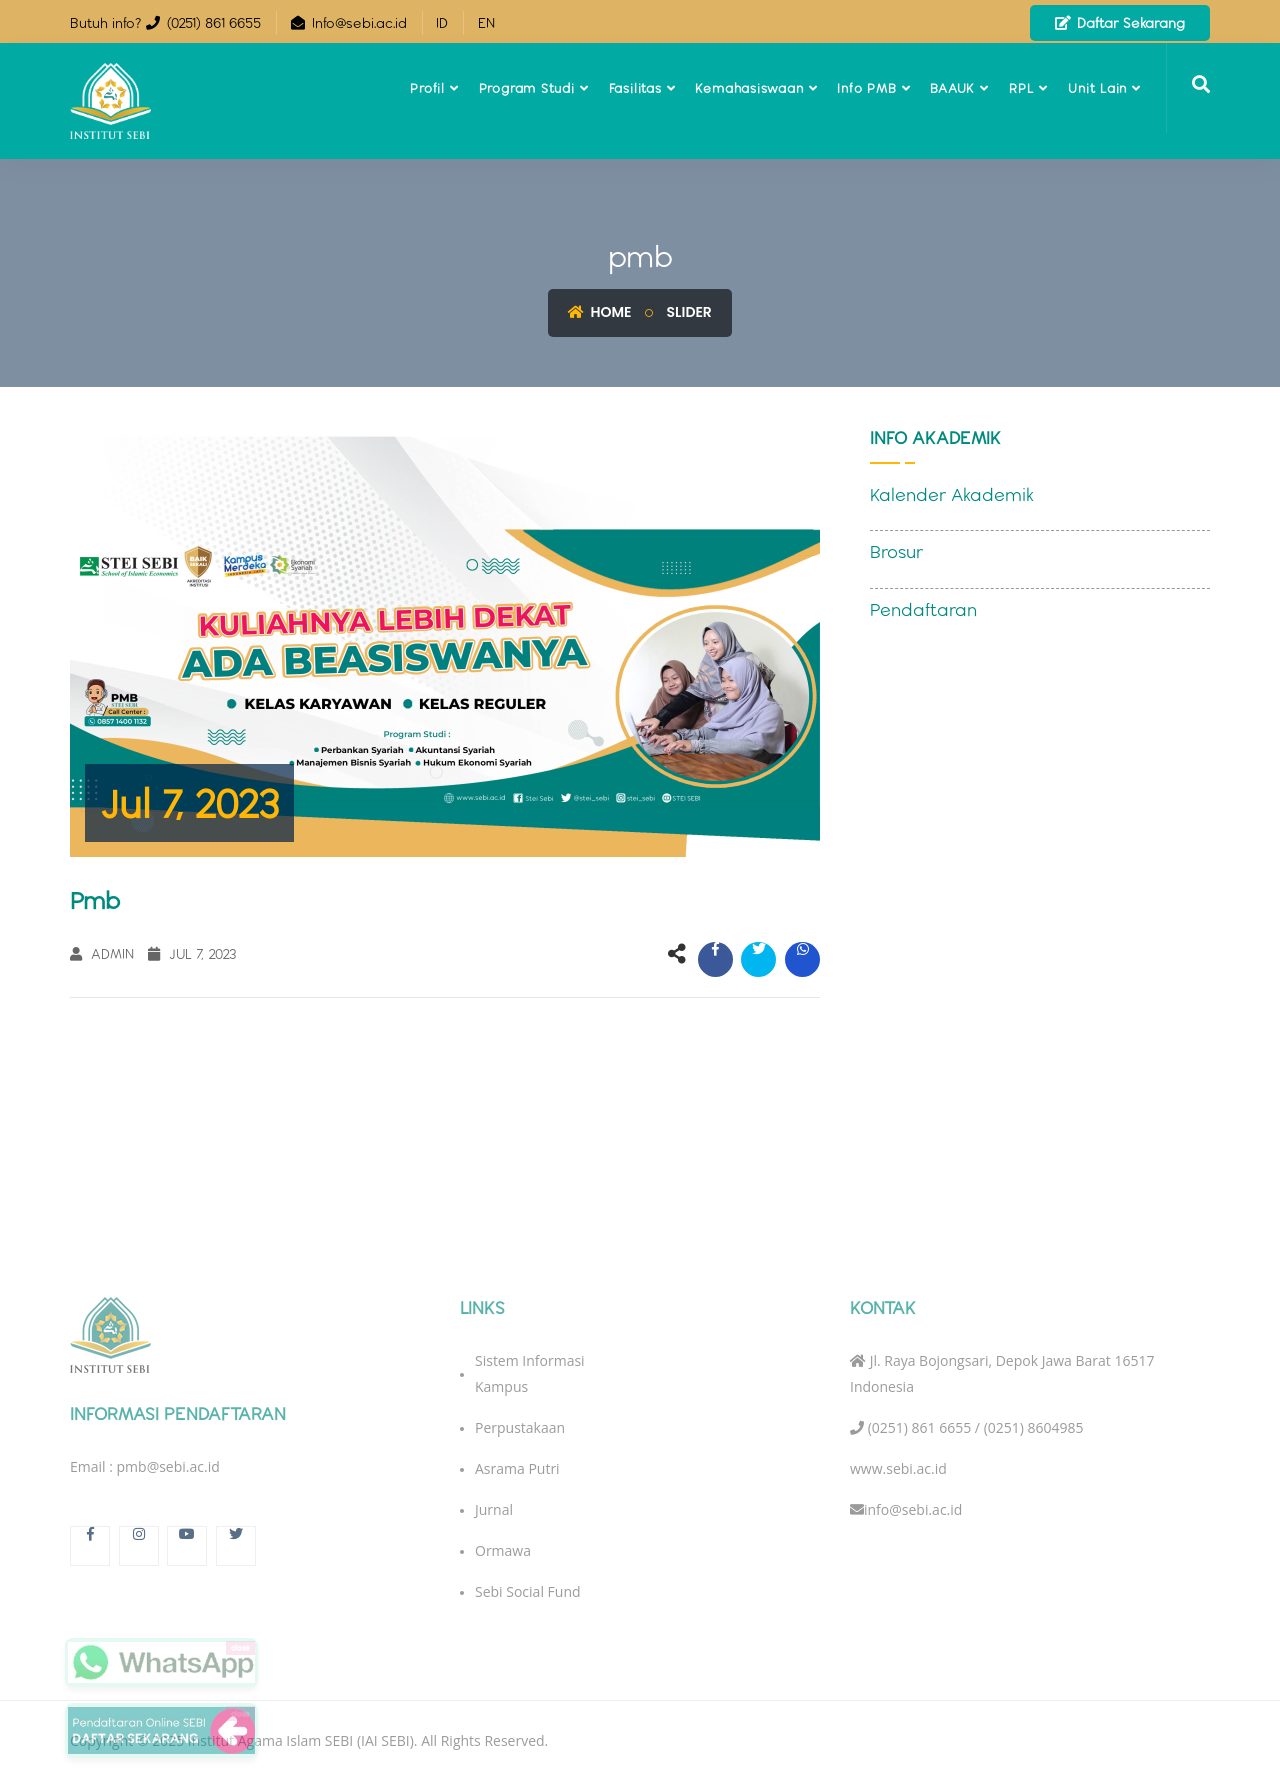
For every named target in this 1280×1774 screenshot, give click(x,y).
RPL (1021, 88)
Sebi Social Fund (528, 1599)
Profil (427, 88)
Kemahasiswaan (749, 88)
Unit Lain (1097, 88)
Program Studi (527, 88)
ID (442, 23)
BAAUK (952, 88)
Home (599, 312)
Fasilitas (635, 88)
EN (486, 23)
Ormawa (503, 1558)
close (240, 1647)
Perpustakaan (520, 1435)
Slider (689, 312)
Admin (102, 954)
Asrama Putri (517, 1476)
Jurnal (494, 1517)
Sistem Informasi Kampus (530, 1381)
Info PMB (866, 88)
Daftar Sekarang (1120, 23)
